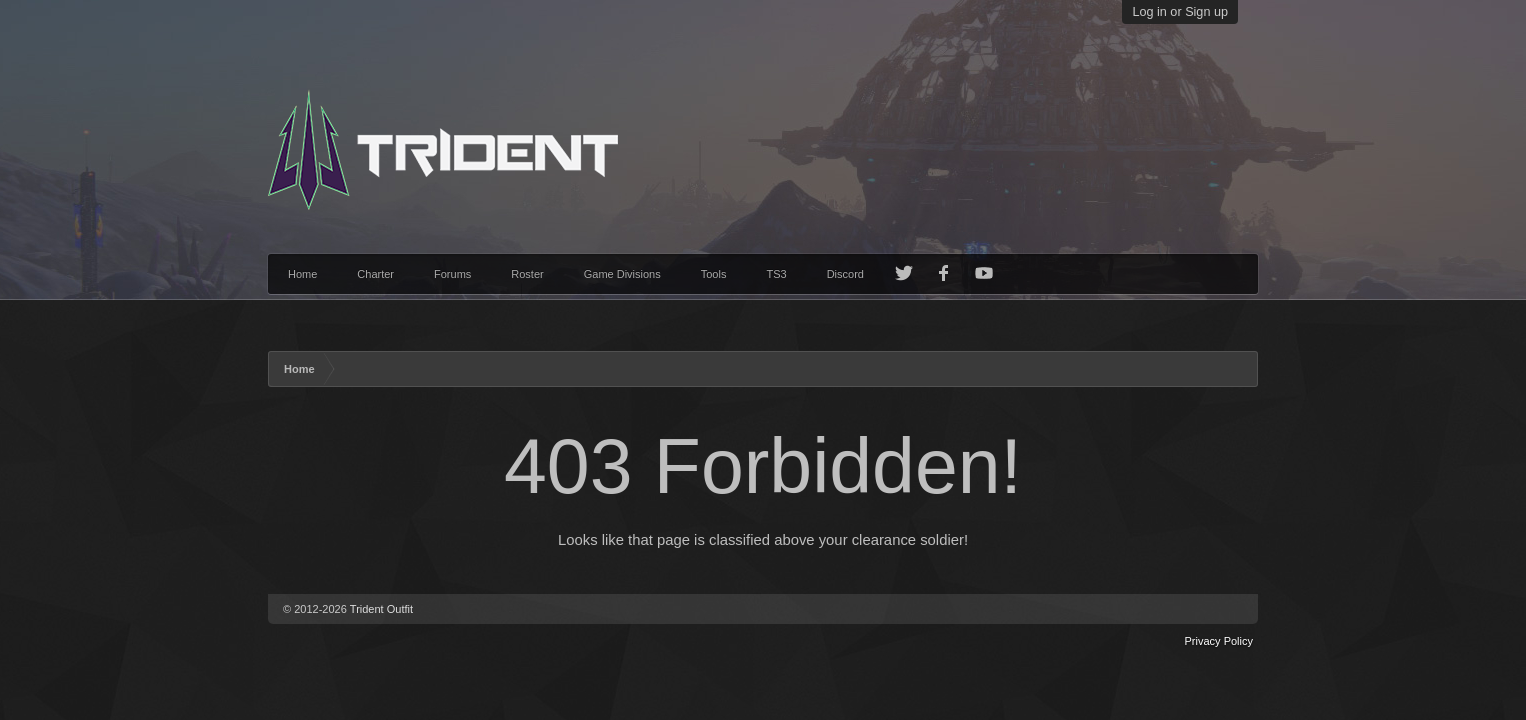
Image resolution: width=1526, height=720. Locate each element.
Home (302, 274)
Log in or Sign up (1180, 12)
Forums (452, 274)
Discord (845, 274)
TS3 (776, 274)
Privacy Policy (1219, 641)
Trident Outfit (381, 609)
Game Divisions (622, 274)
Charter (375, 274)
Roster (527, 274)
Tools (714, 274)
